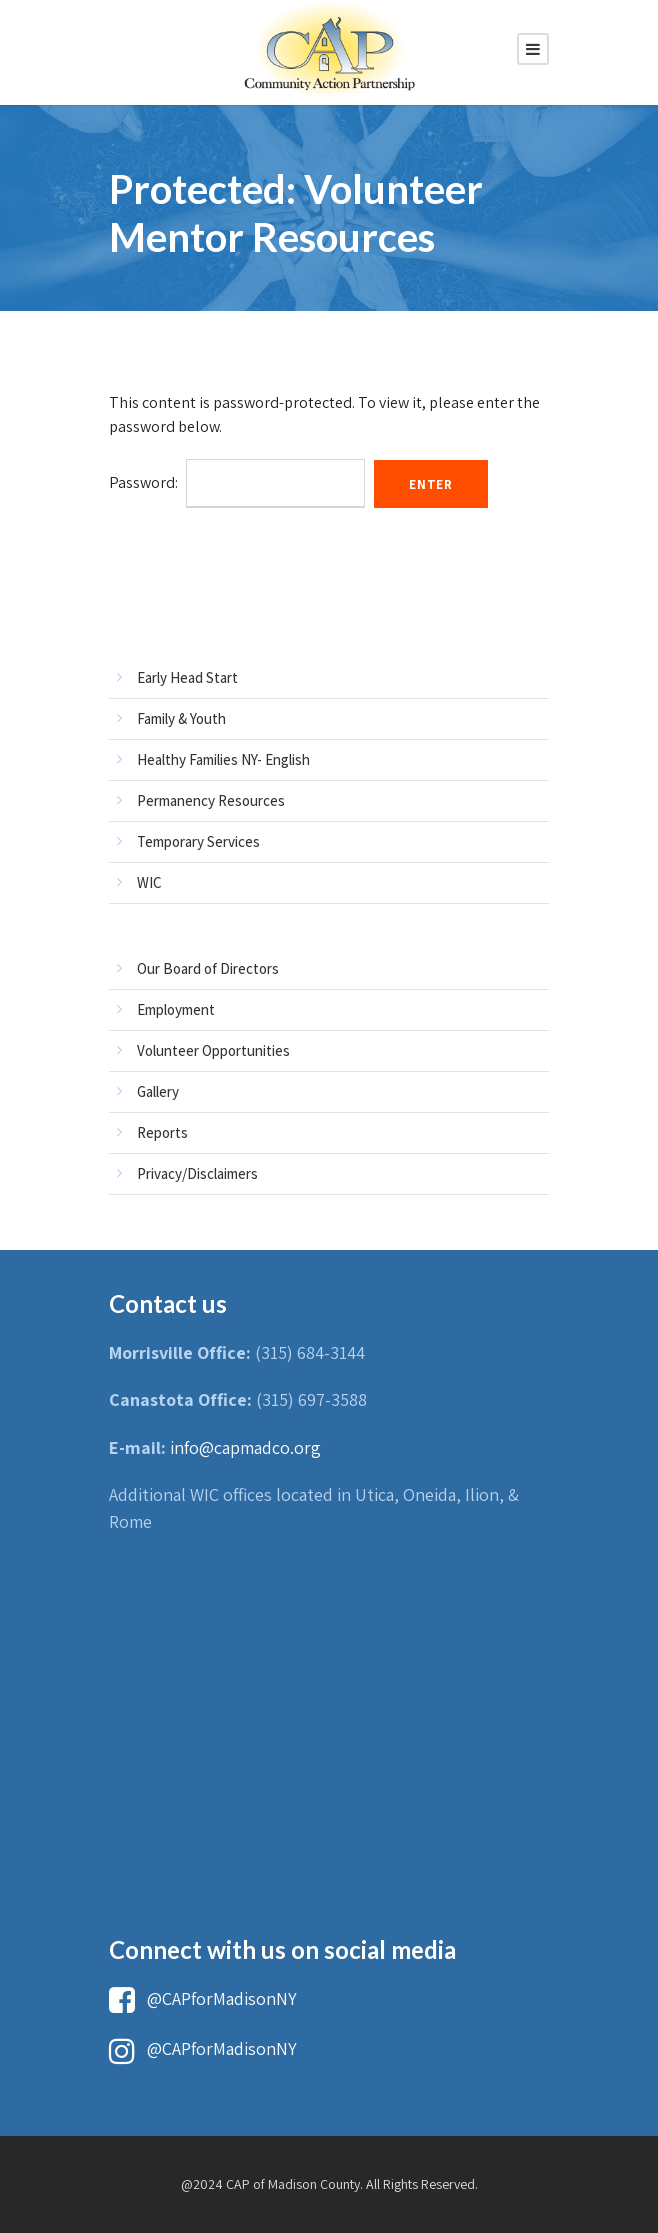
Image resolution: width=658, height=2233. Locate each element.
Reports (162, 1132)
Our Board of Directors (208, 968)
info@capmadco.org (245, 1447)
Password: (237, 482)
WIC (149, 882)
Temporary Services (198, 841)
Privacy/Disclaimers (197, 1173)
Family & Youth (181, 718)
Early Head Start (187, 677)
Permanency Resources (211, 800)
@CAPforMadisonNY (203, 1998)
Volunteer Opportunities (213, 1050)
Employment (176, 1009)
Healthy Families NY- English (223, 759)
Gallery (158, 1091)
